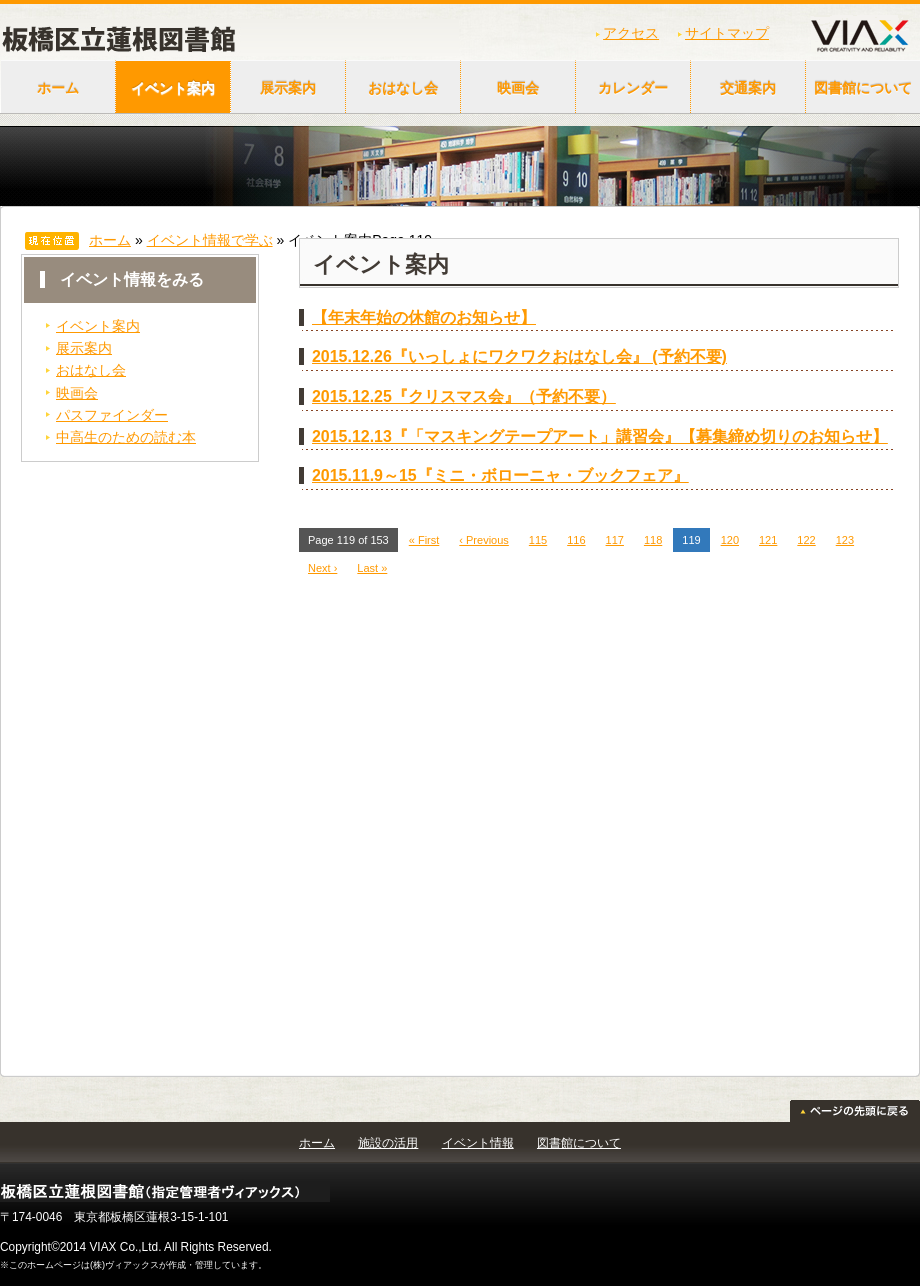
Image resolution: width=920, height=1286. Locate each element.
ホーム (58, 88)
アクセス (631, 33)
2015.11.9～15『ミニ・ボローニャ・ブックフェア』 (500, 475)
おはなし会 (403, 88)
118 (653, 540)
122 (806, 540)
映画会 (518, 88)
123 (845, 540)
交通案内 (748, 88)
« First (424, 540)
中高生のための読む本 (126, 437)
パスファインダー (112, 415)
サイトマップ (727, 33)
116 (576, 540)
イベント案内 (173, 88)
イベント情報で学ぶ (210, 240)
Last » (372, 568)
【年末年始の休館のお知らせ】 (424, 317)
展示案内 (288, 88)
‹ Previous (484, 540)
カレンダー (633, 88)
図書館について (579, 1143)
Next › (322, 568)
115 (538, 540)
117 (615, 540)
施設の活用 (388, 1143)
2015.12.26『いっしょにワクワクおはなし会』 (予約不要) (519, 356)
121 (768, 540)
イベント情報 (478, 1143)
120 (730, 540)
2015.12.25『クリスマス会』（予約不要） (464, 396)
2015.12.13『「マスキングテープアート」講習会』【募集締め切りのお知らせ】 (600, 436)
